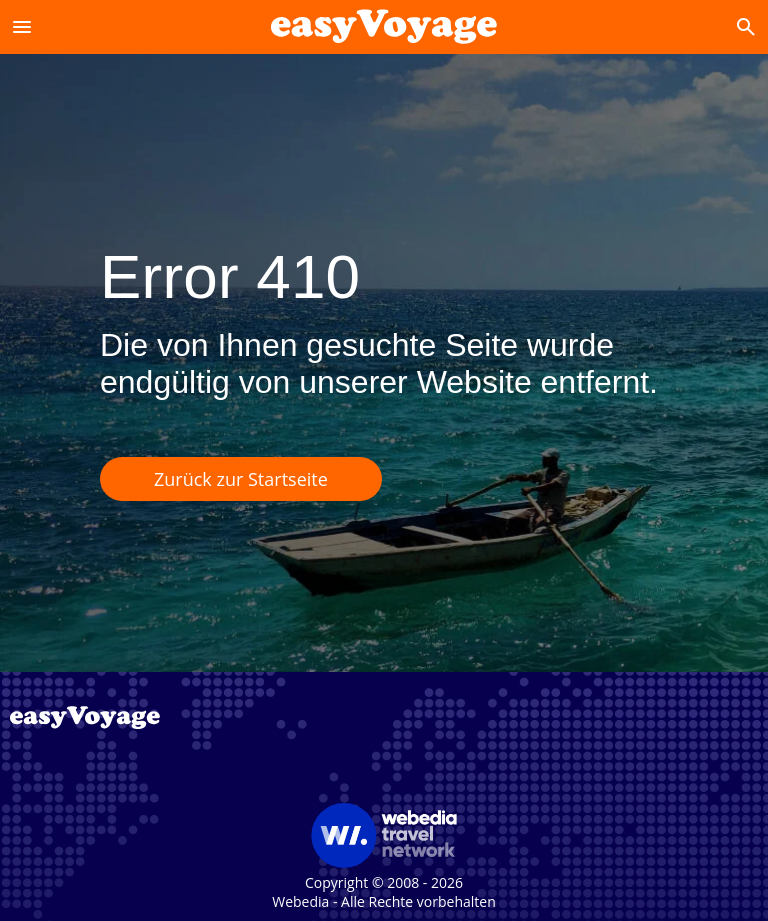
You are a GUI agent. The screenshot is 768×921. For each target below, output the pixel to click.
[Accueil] (384, 26)
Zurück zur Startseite (241, 479)
